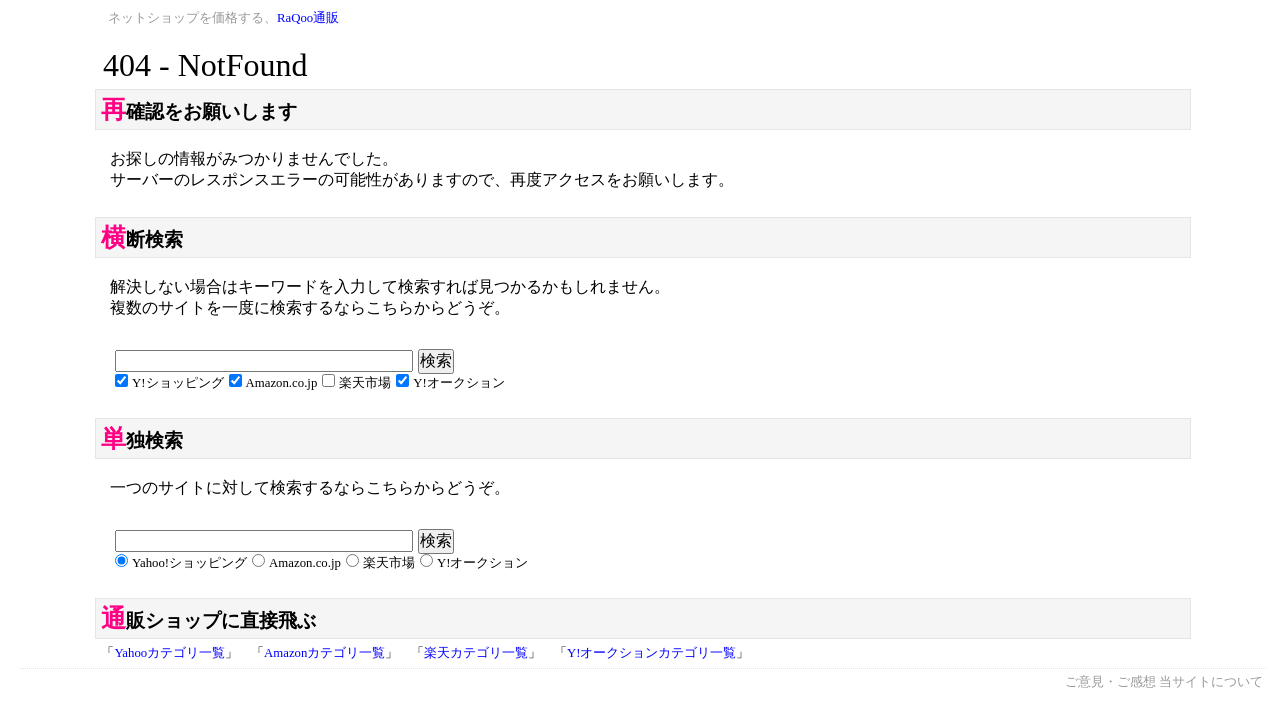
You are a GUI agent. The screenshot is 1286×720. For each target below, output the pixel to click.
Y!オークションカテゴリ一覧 (652, 653)
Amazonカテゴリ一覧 (324, 653)
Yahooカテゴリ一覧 (169, 653)
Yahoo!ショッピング (189, 563)
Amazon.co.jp (282, 383)
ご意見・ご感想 (1110, 682)
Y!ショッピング (178, 383)
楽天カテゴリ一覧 (476, 653)
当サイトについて (1211, 682)
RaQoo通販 (308, 18)
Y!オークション (459, 383)
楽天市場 (365, 383)
